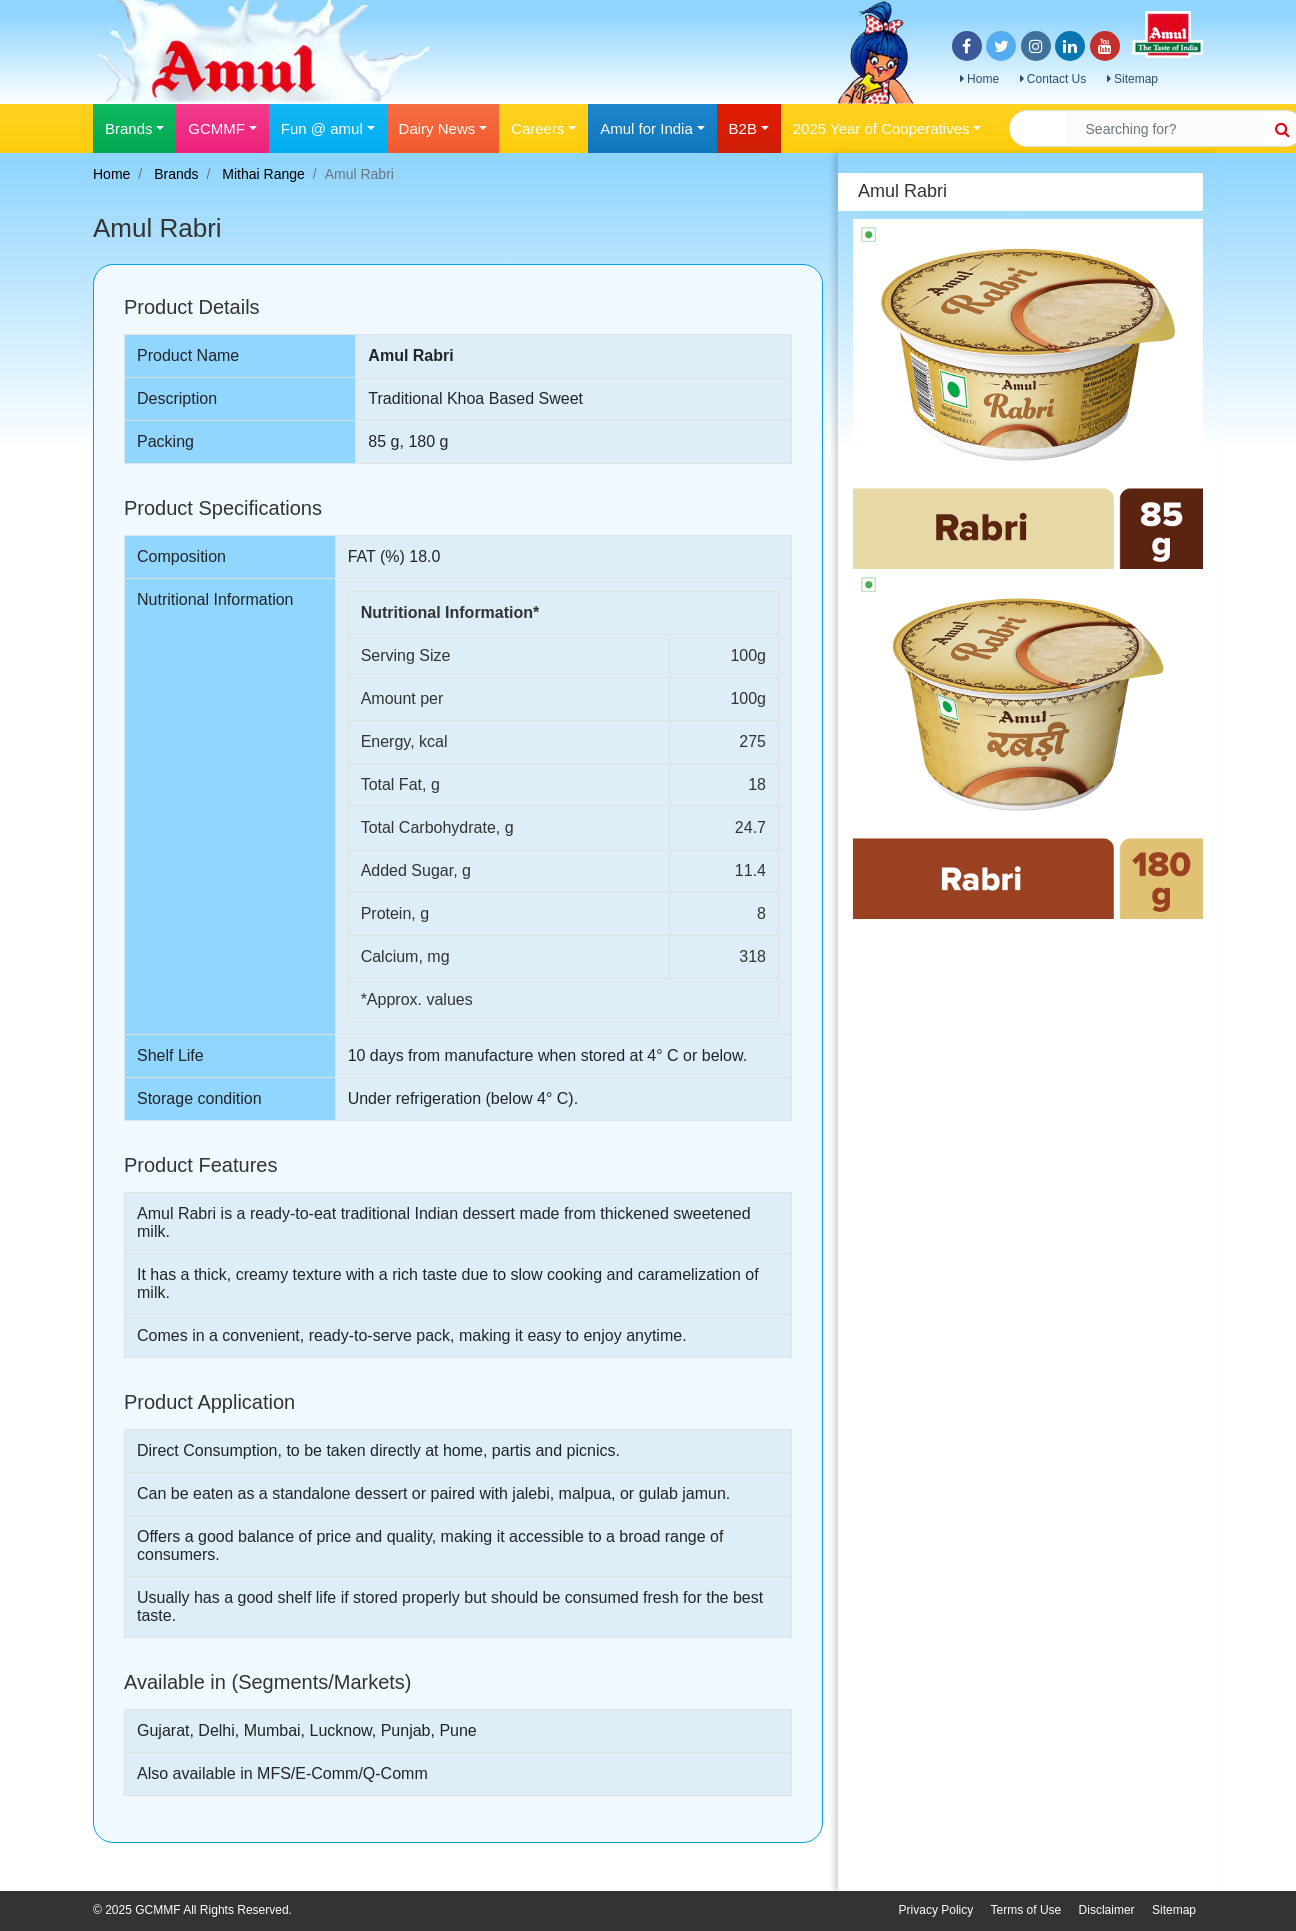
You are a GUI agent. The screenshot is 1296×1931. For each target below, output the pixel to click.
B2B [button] (743, 128)
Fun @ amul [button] (322, 128)
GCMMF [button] (216, 128)
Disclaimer (1107, 1910)
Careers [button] (537, 128)
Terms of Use (1026, 1910)
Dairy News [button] (437, 128)
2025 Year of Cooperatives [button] (881, 128)
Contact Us (1053, 79)
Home (979, 79)
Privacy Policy (936, 1910)
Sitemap (1132, 79)
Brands (176, 174)
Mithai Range (263, 174)
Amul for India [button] (646, 128)
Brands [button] (129, 128)
